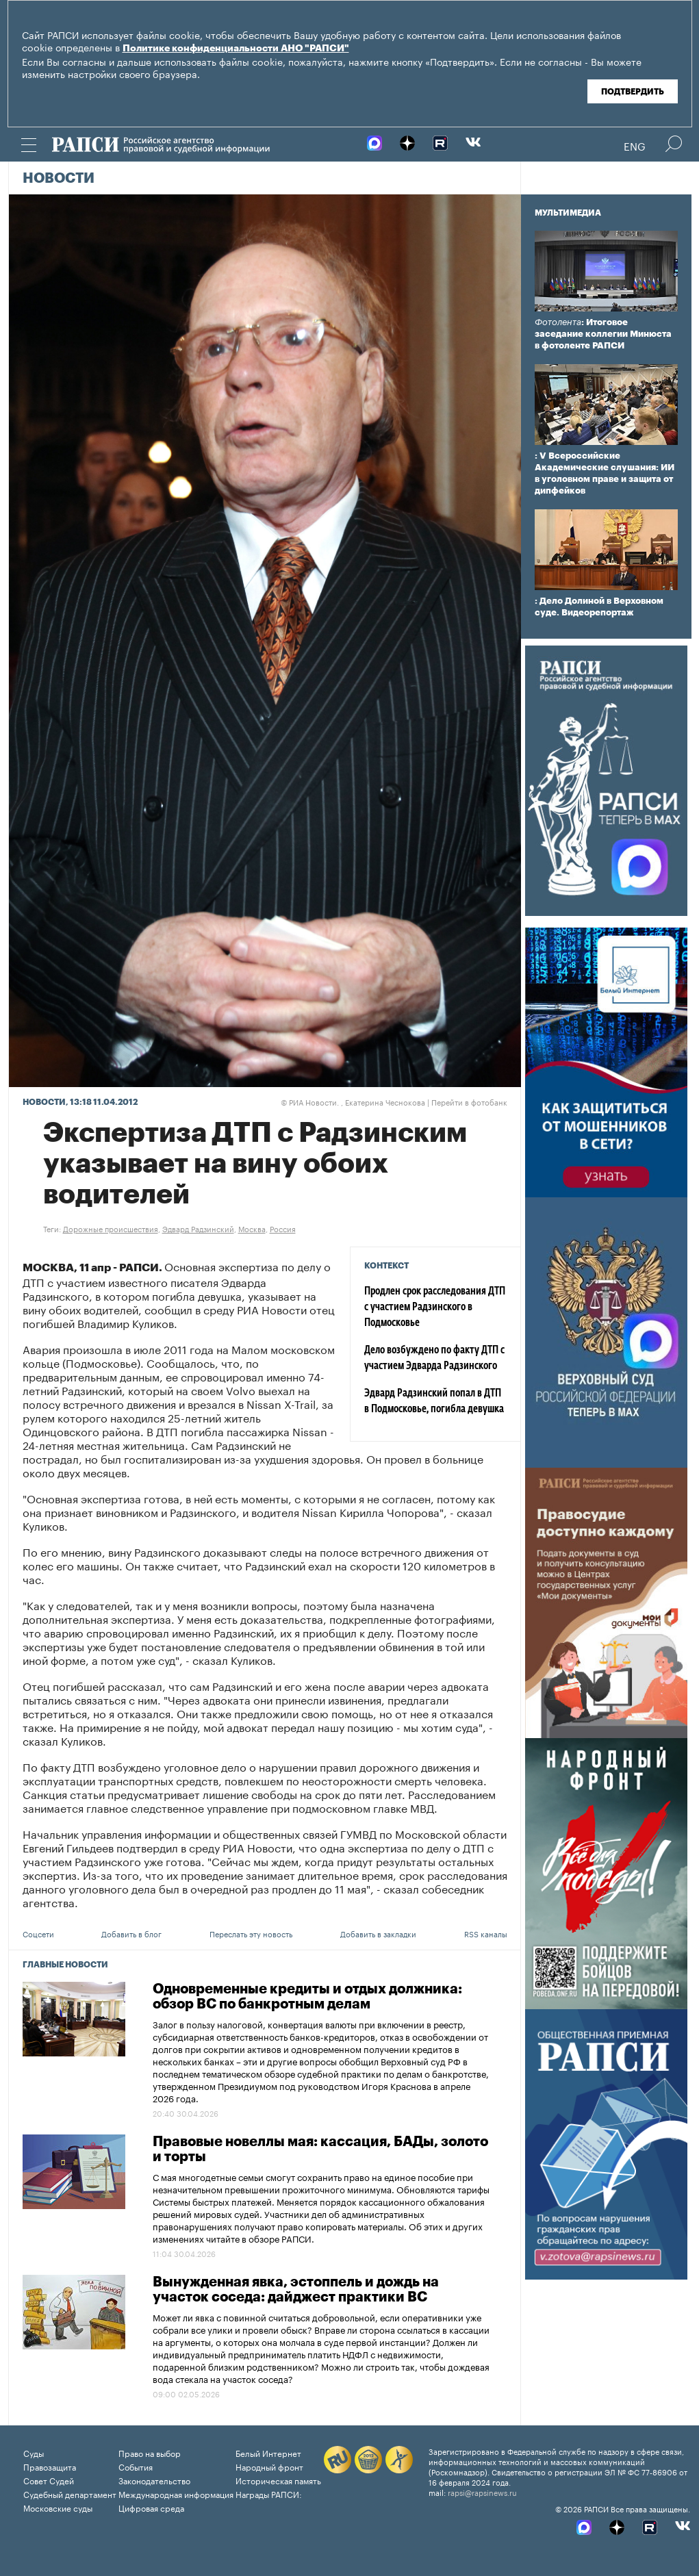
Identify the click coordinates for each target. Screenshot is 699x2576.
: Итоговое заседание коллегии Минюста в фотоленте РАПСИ (603, 334)
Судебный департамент (69, 2493)
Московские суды (57, 2507)
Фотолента (558, 322)
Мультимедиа (568, 213)
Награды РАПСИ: (269, 2493)
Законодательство (154, 2479)
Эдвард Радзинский (198, 1228)
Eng (635, 145)
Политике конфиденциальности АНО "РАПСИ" (236, 48)
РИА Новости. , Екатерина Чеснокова (353, 1101)
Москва (252, 1228)
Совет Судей (48, 2479)
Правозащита (49, 2466)
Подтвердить (632, 92)
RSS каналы (485, 1933)
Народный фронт (269, 2466)
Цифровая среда (151, 2507)
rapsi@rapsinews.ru (482, 2492)
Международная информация (175, 2493)
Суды (33, 2452)
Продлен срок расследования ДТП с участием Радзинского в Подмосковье (434, 1307)
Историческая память (278, 2479)
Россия (283, 1228)
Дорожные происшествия (110, 1228)
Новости (58, 179)
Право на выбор (149, 2452)
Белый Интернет (268, 2452)
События (135, 2466)
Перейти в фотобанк (469, 1101)
